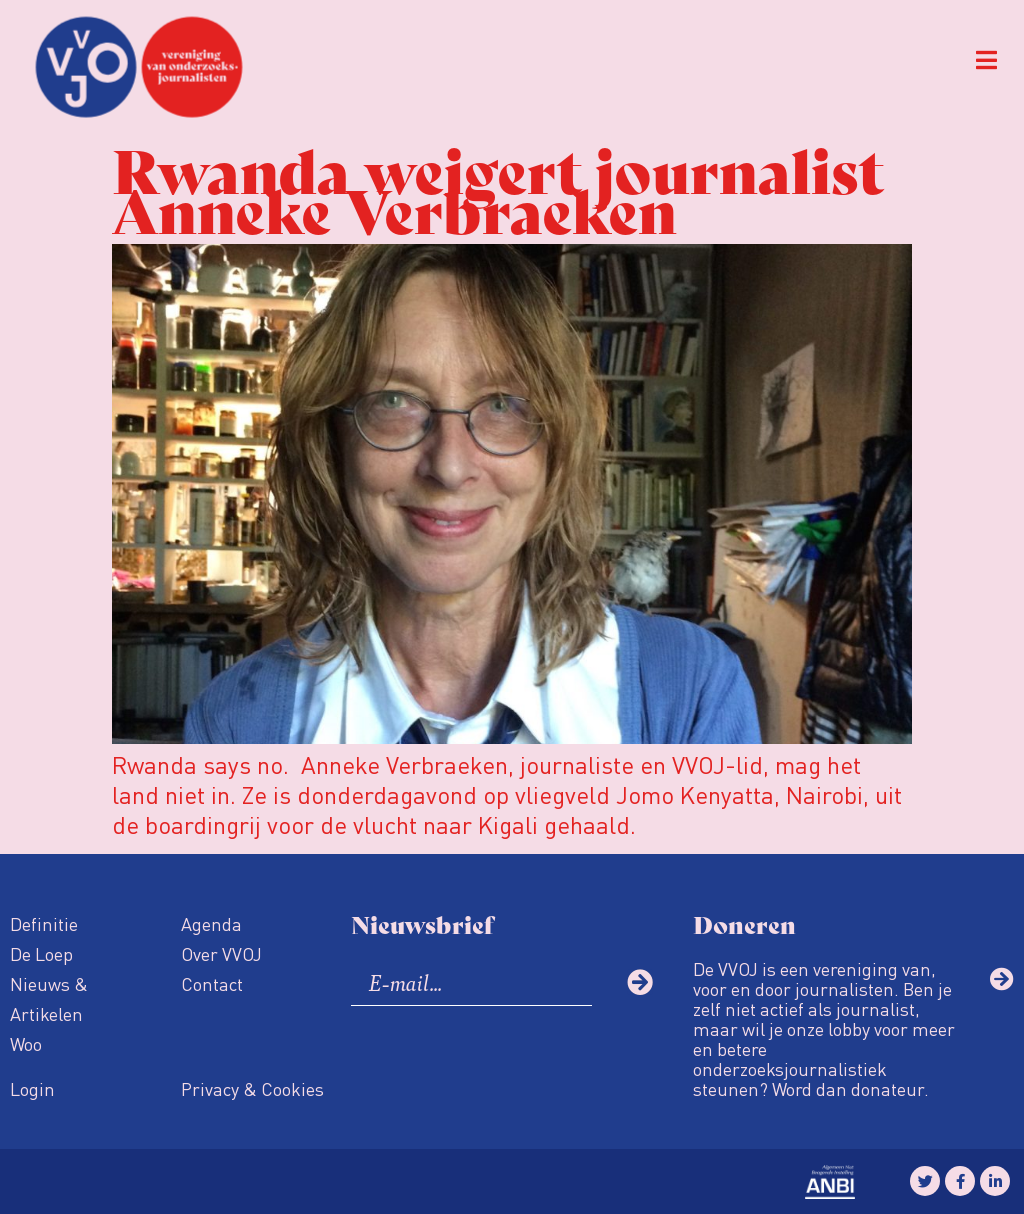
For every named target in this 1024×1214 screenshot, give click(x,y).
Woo (26, 1043)
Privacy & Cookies (252, 1088)
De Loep (41, 953)
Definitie (44, 923)
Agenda (211, 923)
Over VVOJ (221, 953)
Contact (212, 983)
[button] (986, 60)
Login (32, 1088)
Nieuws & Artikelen (49, 998)
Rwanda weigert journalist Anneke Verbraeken (498, 187)
